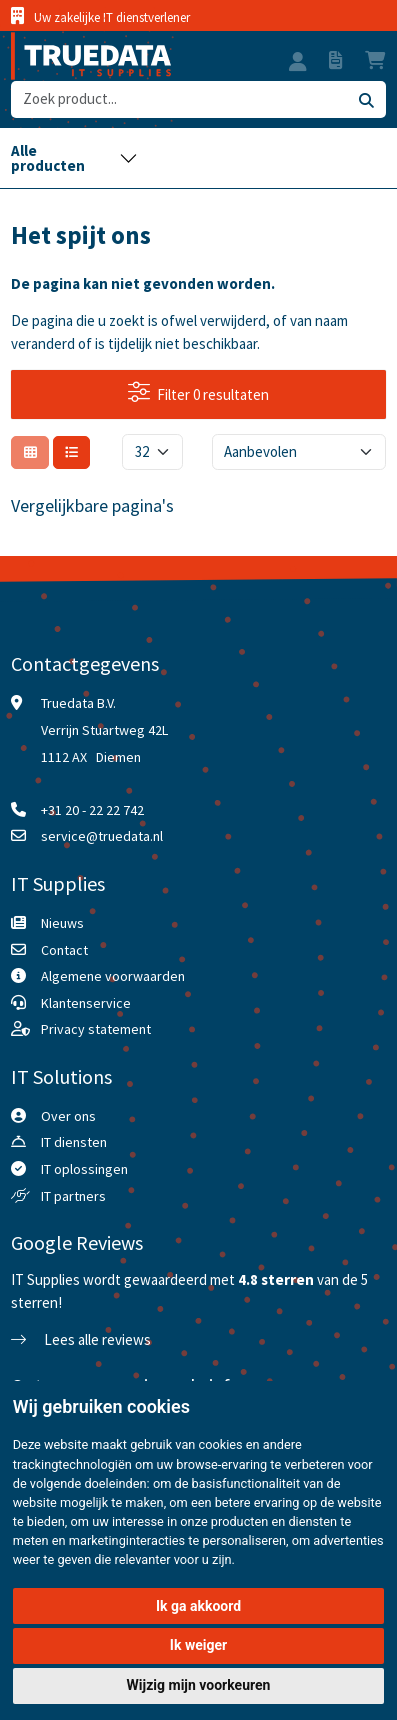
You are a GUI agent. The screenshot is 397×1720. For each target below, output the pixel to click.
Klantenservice (86, 1003)
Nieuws (62, 923)
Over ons (68, 1116)
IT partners (73, 1196)
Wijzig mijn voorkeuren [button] (199, 1685)
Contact (64, 950)
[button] (298, 64)
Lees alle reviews (81, 1339)
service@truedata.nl (102, 836)
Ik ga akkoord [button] (198, 1606)
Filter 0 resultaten (199, 393)
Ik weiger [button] (198, 1645)
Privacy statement (96, 1029)
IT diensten (74, 1142)
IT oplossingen (84, 1169)
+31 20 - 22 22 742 (92, 810)
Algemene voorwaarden (113, 976)
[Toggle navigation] (74, 158)
